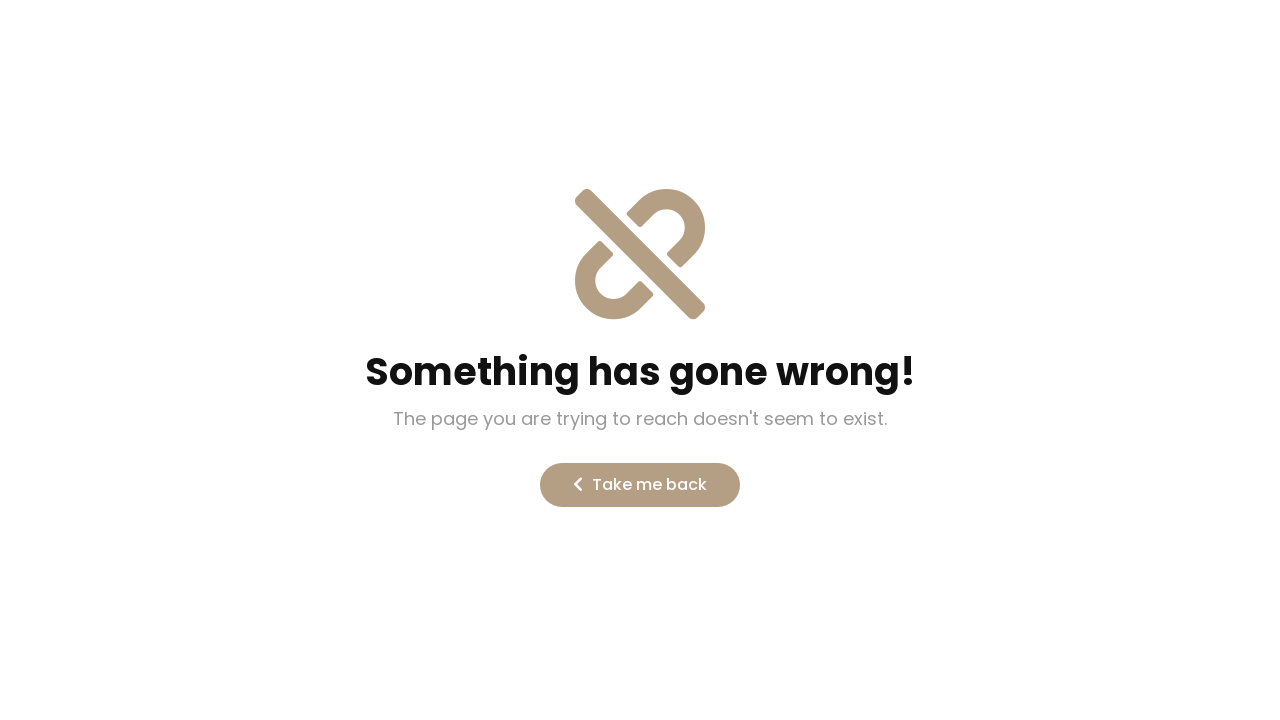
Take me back (640, 484)
